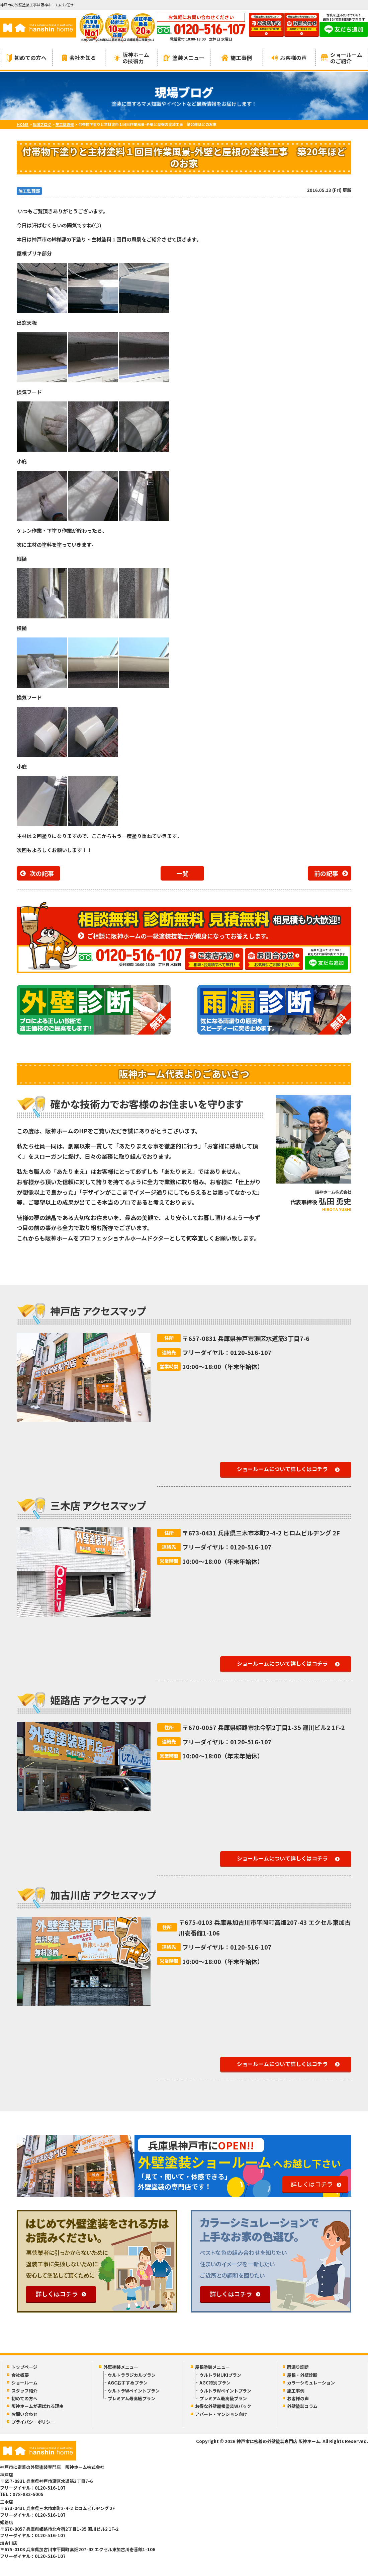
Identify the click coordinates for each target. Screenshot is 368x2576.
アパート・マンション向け (221, 2414)
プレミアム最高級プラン (131, 2398)
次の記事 (42, 873)
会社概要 (20, 2375)
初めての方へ (27, 58)
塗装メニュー (184, 58)
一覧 (182, 873)
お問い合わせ (24, 2414)
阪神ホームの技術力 (131, 58)
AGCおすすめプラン (128, 2382)
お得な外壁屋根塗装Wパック (223, 2406)
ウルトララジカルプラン (132, 2375)
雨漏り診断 (298, 2367)
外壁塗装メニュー (120, 2367)
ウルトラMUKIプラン (220, 2375)
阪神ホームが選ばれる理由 (37, 2406)
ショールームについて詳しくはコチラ (282, 1469)
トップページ (24, 2367)
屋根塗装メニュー (212, 2367)
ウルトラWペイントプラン (134, 2391)
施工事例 (236, 58)
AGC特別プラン (215, 2382)
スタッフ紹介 (24, 2391)
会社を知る (79, 58)
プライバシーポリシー (33, 2422)
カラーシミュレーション (311, 2382)
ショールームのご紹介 (341, 58)
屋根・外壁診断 (302, 2375)
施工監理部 (29, 191)
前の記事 (326, 873)
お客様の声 (289, 58)
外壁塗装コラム (302, 2406)
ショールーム (24, 2382)
